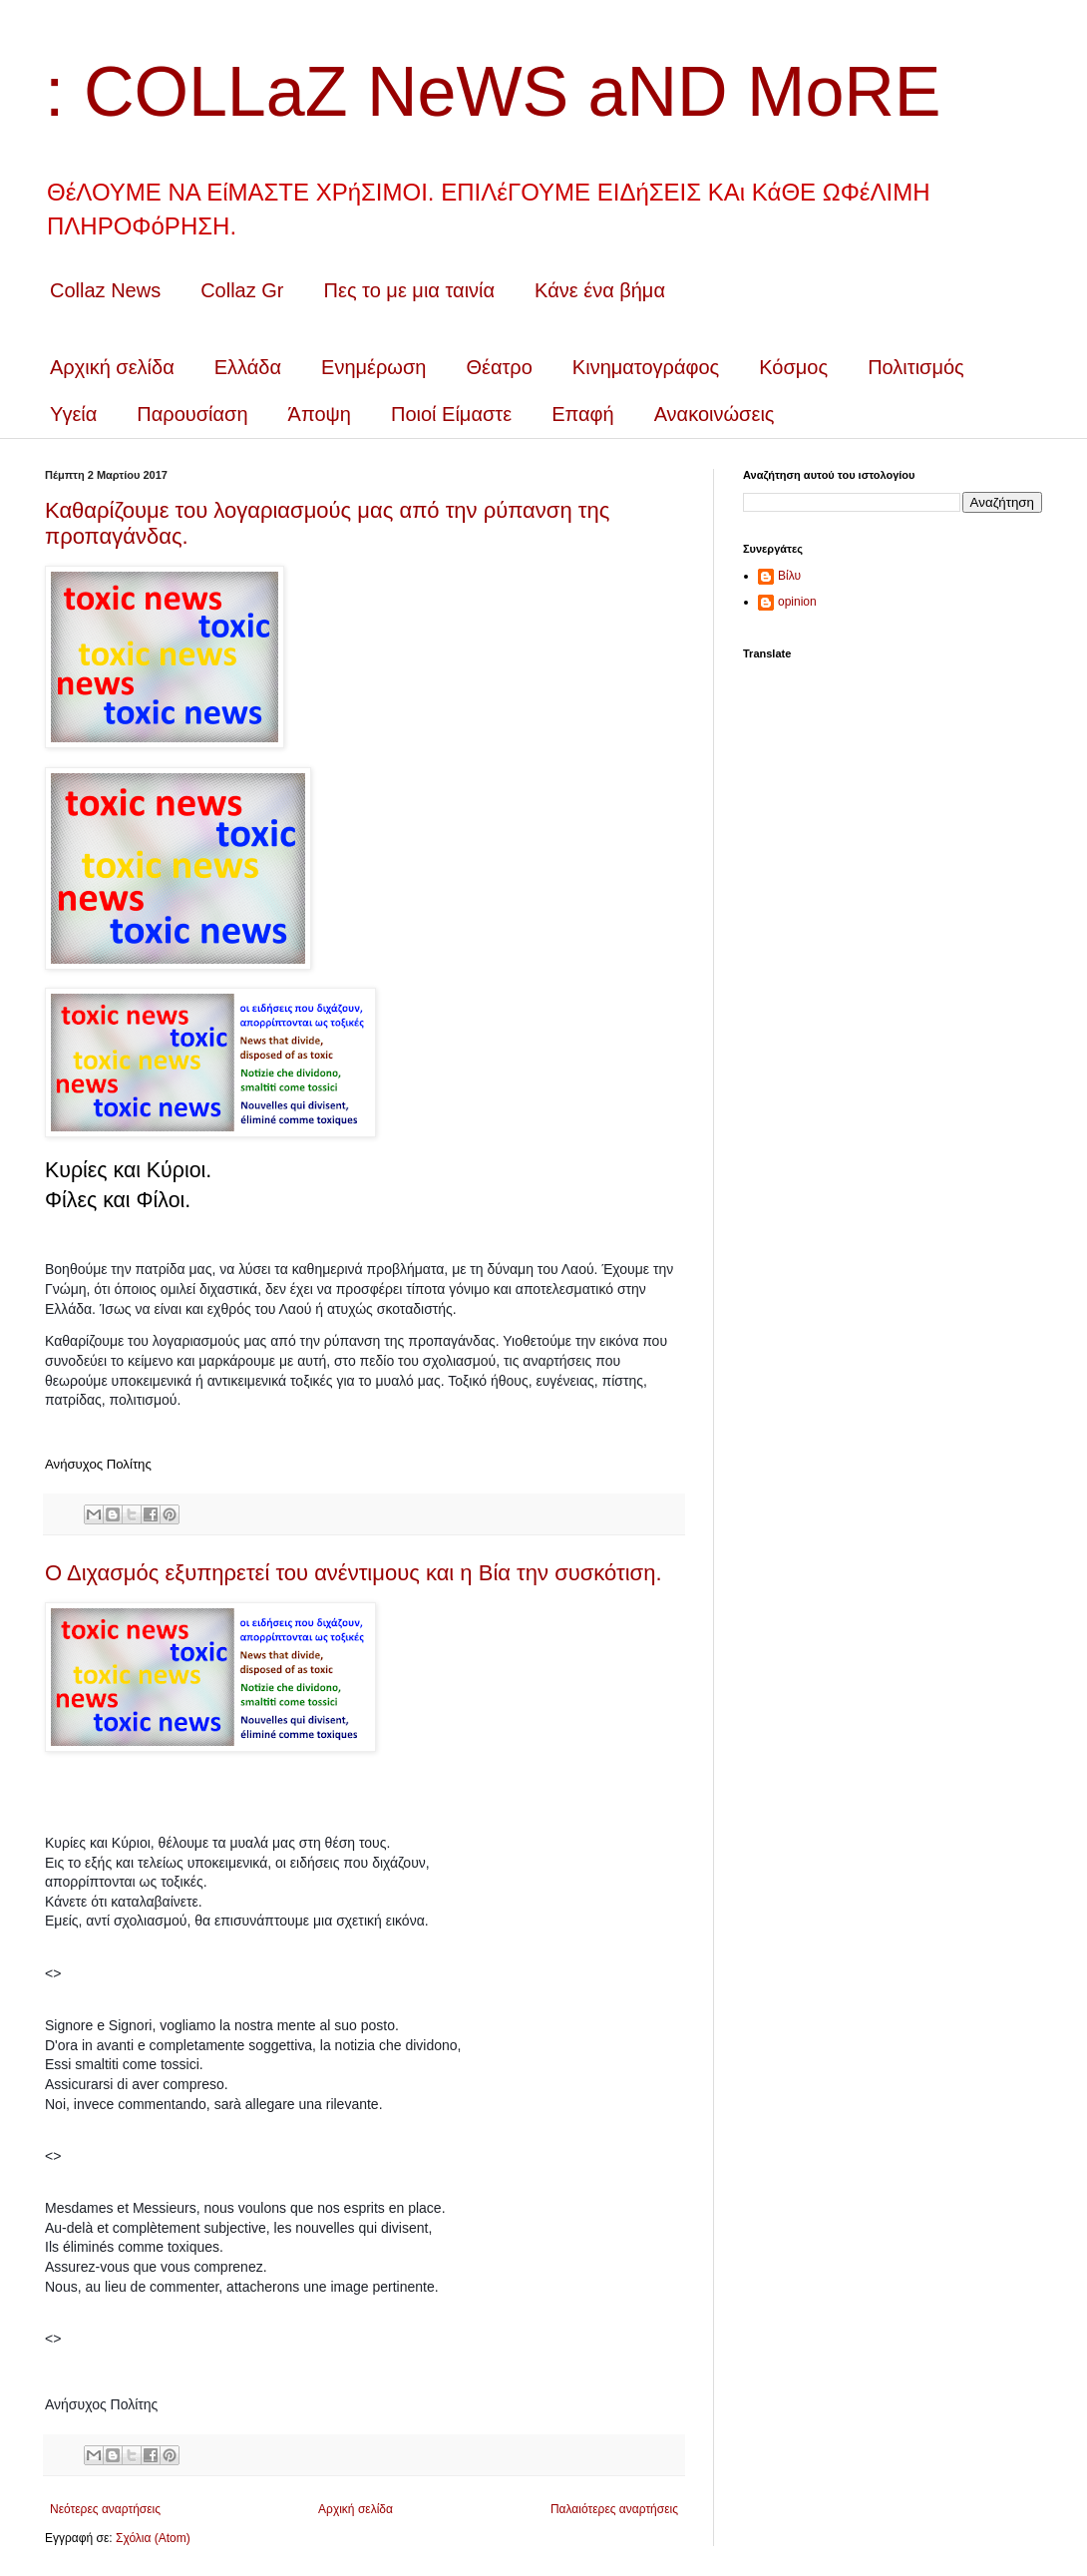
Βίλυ (789, 576)
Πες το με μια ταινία (410, 290)
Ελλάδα (247, 367)
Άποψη (319, 414)
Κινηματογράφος (645, 367)
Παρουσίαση (192, 414)
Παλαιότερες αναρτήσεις (614, 2509)
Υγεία (73, 414)
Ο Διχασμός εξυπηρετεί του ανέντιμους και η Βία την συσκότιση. (353, 1572)
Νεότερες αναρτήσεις (105, 2509)
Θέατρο (499, 367)
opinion (797, 602)
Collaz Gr (241, 290)
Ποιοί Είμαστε (451, 414)
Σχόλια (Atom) (153, 2538)
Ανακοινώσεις (714, 414)
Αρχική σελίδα (112, 367)
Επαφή (582, 414)
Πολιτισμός (916, 367)
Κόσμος (793, 367)
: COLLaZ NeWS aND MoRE (493, 92)
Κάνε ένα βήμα (600, 290)
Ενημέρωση (373, 367)
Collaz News (105, 290)
